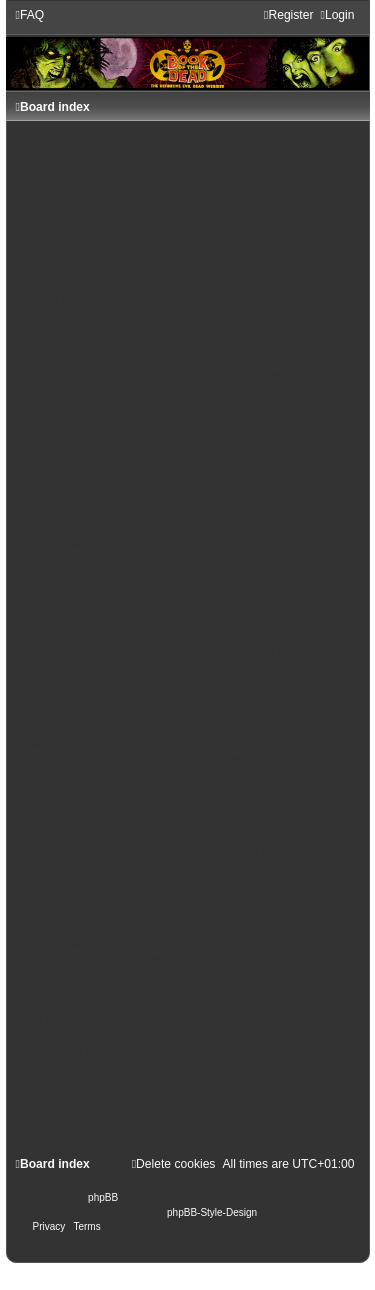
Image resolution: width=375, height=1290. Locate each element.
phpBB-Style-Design (212, 1212)
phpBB (103, 1197)
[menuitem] (30, 15)
